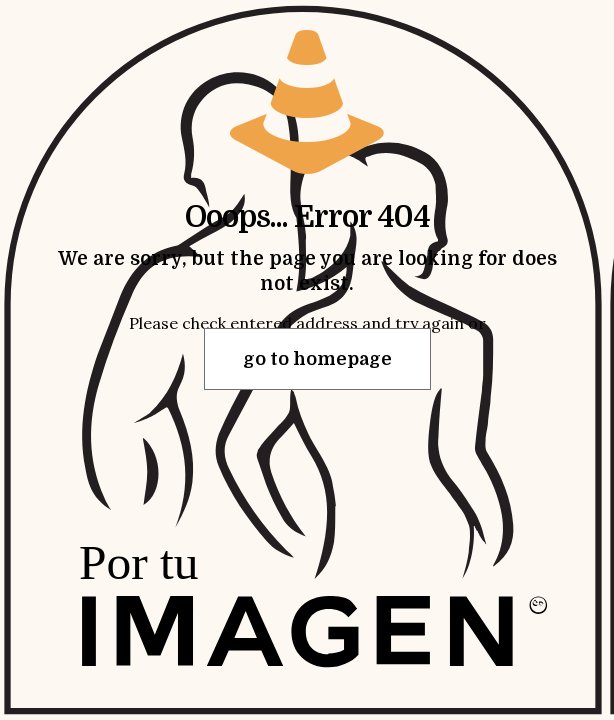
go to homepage (317, 359)
